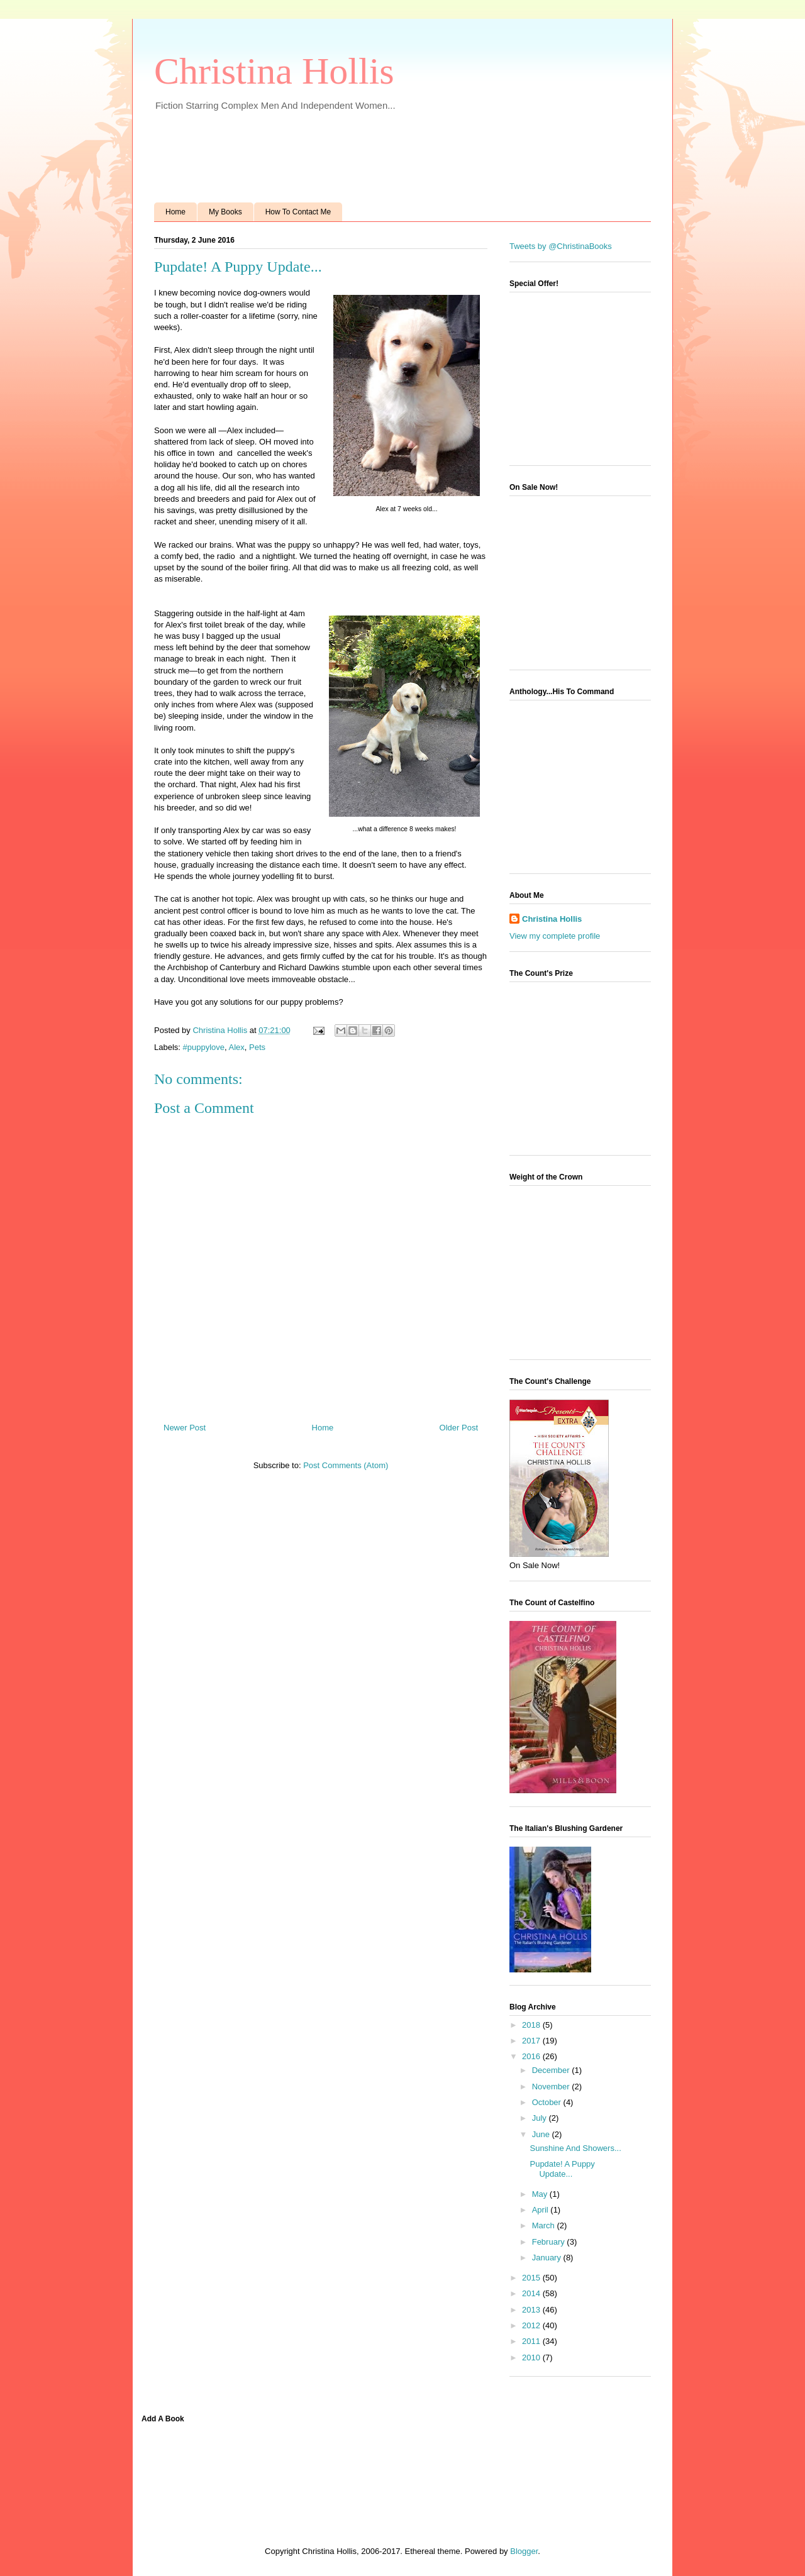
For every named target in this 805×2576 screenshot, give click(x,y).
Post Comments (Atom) (345, 1465)
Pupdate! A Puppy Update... (562, 2169)
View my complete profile (554, 936)
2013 (532, 2309)
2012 (532, 2325)
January (548, 2257)
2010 (532, 2357)
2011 (532, 2341)
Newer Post (185, 1427)
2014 (532, 2293)
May (541, 2194)
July (540, 2118)
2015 (532, 2277)
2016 (532, 2056)
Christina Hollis (274, 71)
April (541, 2209)
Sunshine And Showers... (575, 2148)
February (549, 2242)
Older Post (459, 1427)
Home (175, 211)
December (552, 2070)
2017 (532, 2040)
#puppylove (204, 1047)
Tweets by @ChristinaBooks (560, 246)
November (552, 2086)
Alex (237, 1047)
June (542, 2134)
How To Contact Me (298, 211)
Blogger (524, 2551)
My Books (225, 211)
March (544, 2225)
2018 (532, 2025)
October (548, 2102)
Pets (257, 1047)
